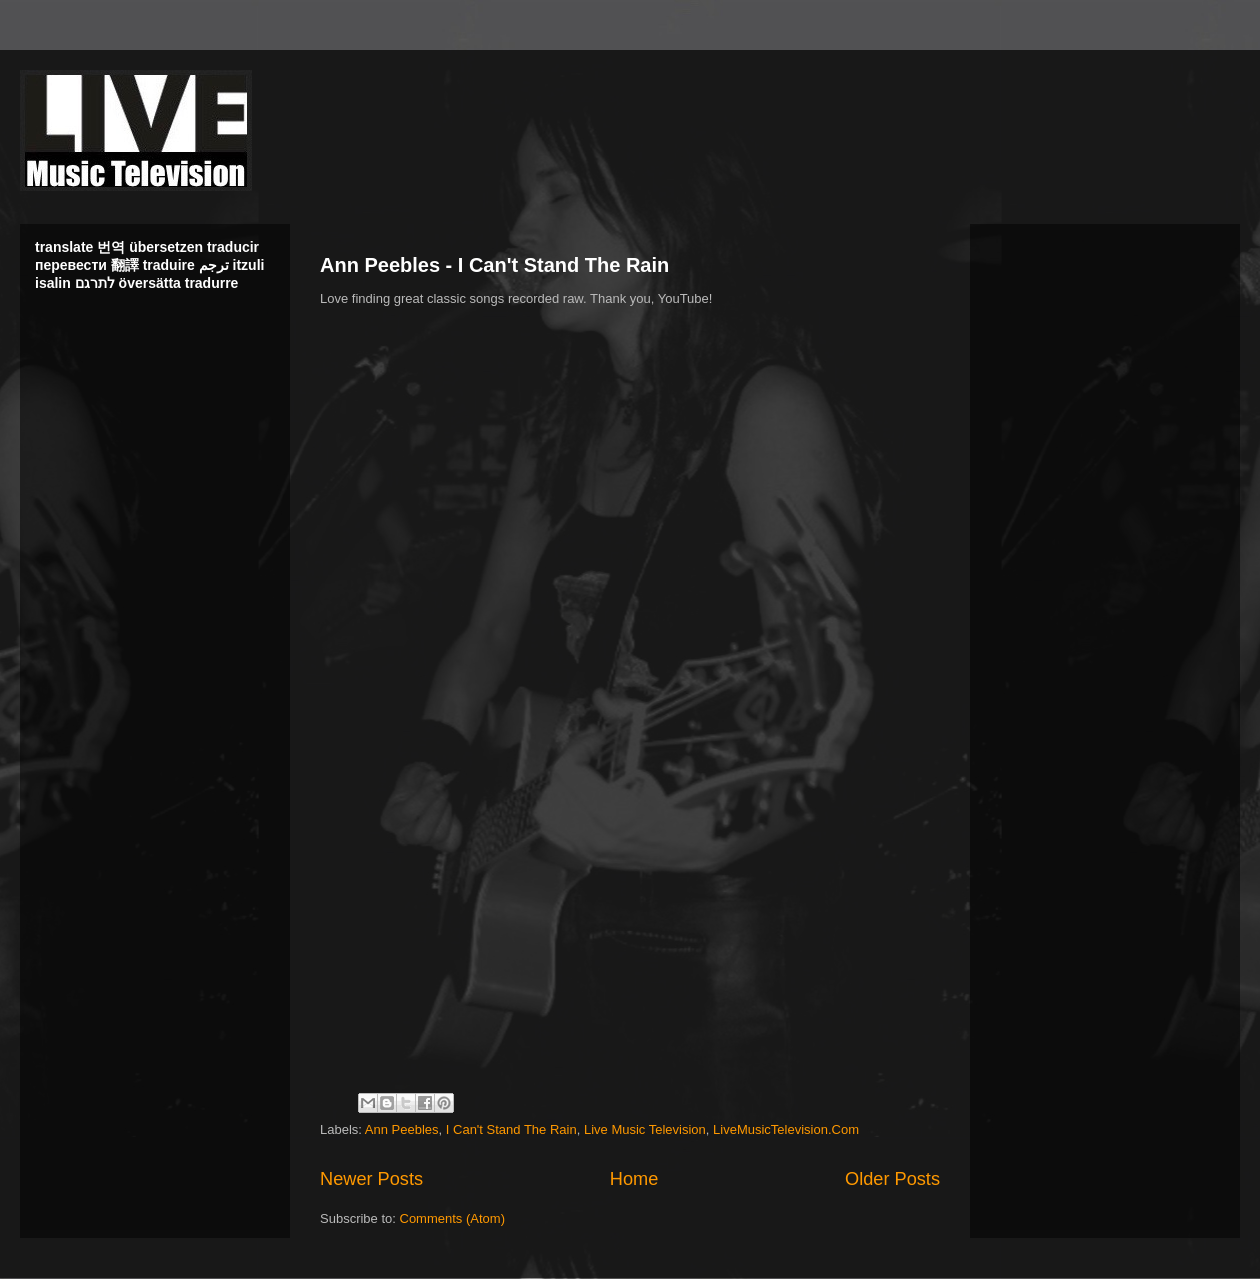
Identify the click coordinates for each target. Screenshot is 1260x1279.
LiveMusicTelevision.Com (786, 1129)
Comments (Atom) (452, 1218)
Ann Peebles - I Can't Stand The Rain (494, 265)
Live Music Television (645, 1129)
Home (634, 1179)
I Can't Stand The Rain (511, 1129)
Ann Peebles (402, 1129)
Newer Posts (371, 1179)
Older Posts (892, 1179)
